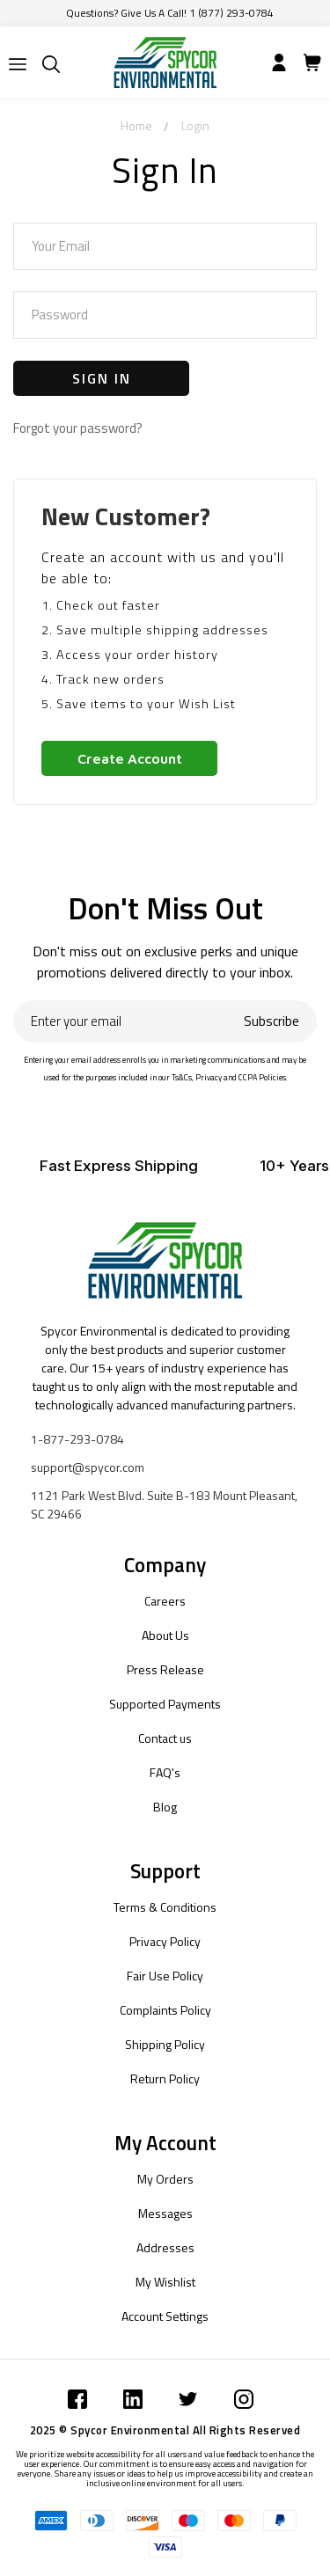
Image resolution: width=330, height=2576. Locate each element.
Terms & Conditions (165, 1907)
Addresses (165, 2247)
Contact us (165, 1738)
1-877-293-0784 (77, 1439)
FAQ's (165, 1772)
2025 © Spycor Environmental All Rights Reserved (165, 2430)
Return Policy (165, 2078)
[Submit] (17, 64)
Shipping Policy (165, 2044)
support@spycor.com (87, 1467)
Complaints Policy (165, 2010)
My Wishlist (165, 2281)
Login (195, 125)
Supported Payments (165, 1703)
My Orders (165, 2179)
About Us (165, 1635)
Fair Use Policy (165, 1975)
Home (136, 125)
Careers (165, 1601)
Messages (165, 2213)
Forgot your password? (78, 428)
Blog (165, 1806)
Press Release (165, 1669)
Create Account (129, 758)
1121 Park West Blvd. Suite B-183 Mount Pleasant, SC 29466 (164, 1504)
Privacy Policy (165, 1941)
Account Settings (165, 2316)
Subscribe (271, 1021)
